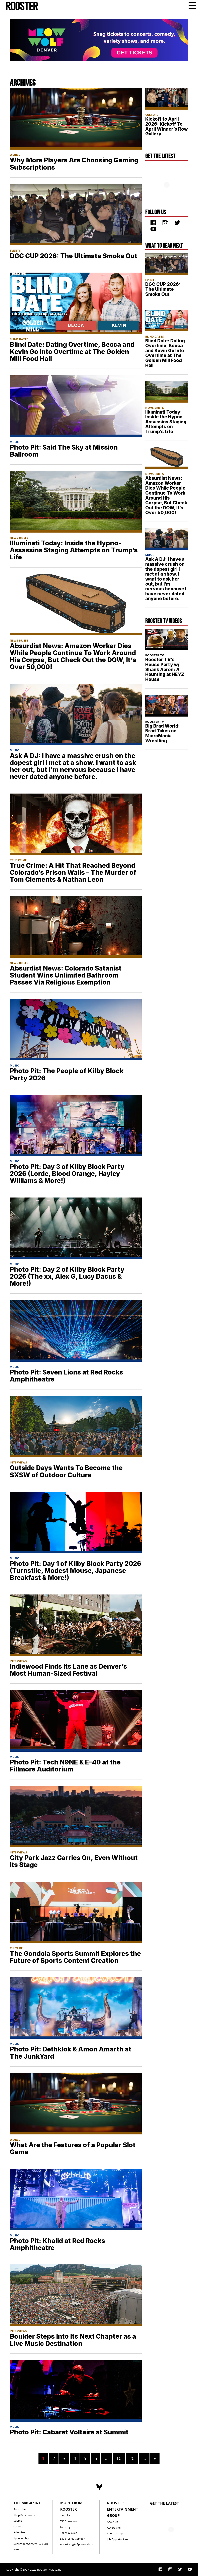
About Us (112, 2522)
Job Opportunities (117, 2539)
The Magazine (27, 2502)
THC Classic (67, 2515)
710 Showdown (69, 2521)
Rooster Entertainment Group (122, 2509)
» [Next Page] (155, 2458)
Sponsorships (21, 2538)
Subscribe (19, 2509)
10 (118, 2458)
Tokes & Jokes (68, 2533)
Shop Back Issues (24, 2515)
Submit (17, 2520)
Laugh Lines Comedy (72, 2538)
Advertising (113, 2527)
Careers (18, 2526)
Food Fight (66, 2527)
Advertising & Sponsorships (77, 2544)
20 (131, 2458)
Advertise (19, 2532)
